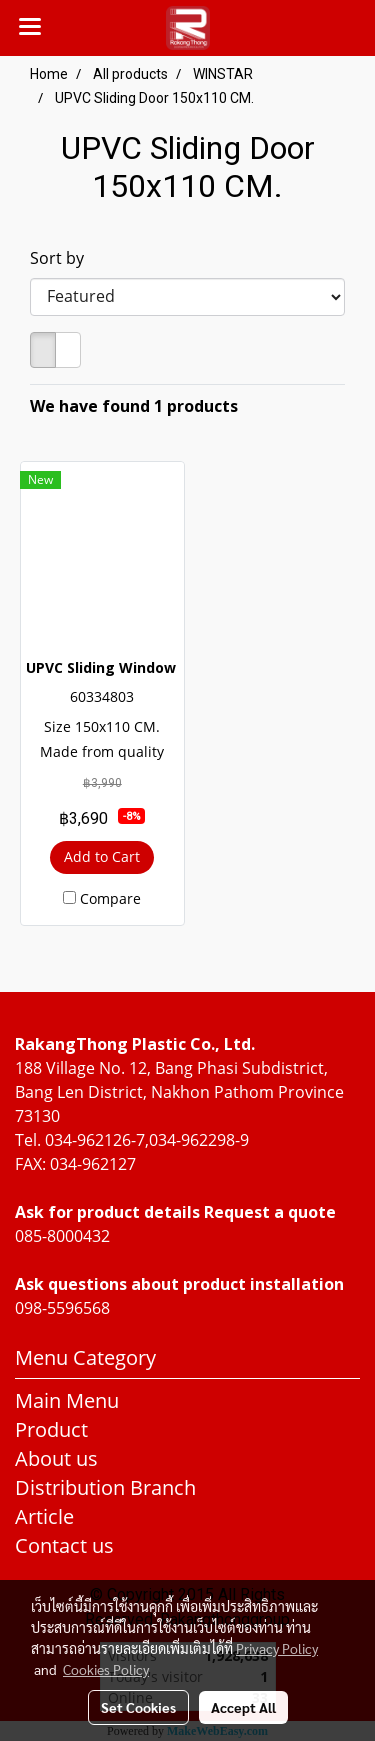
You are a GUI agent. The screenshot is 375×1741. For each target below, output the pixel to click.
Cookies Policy (106, 1669)
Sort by (63, 258)
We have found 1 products (134, 406)
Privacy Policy (277, 1648)
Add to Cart (102, 856)
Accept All (243, 1707)
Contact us (64, 1545)
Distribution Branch (105, 1487)
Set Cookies (138, 1707)
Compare (110, 898)
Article (44, 1516)
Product (51, 1429)
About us (56, 1458)
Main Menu (67, 1400)
